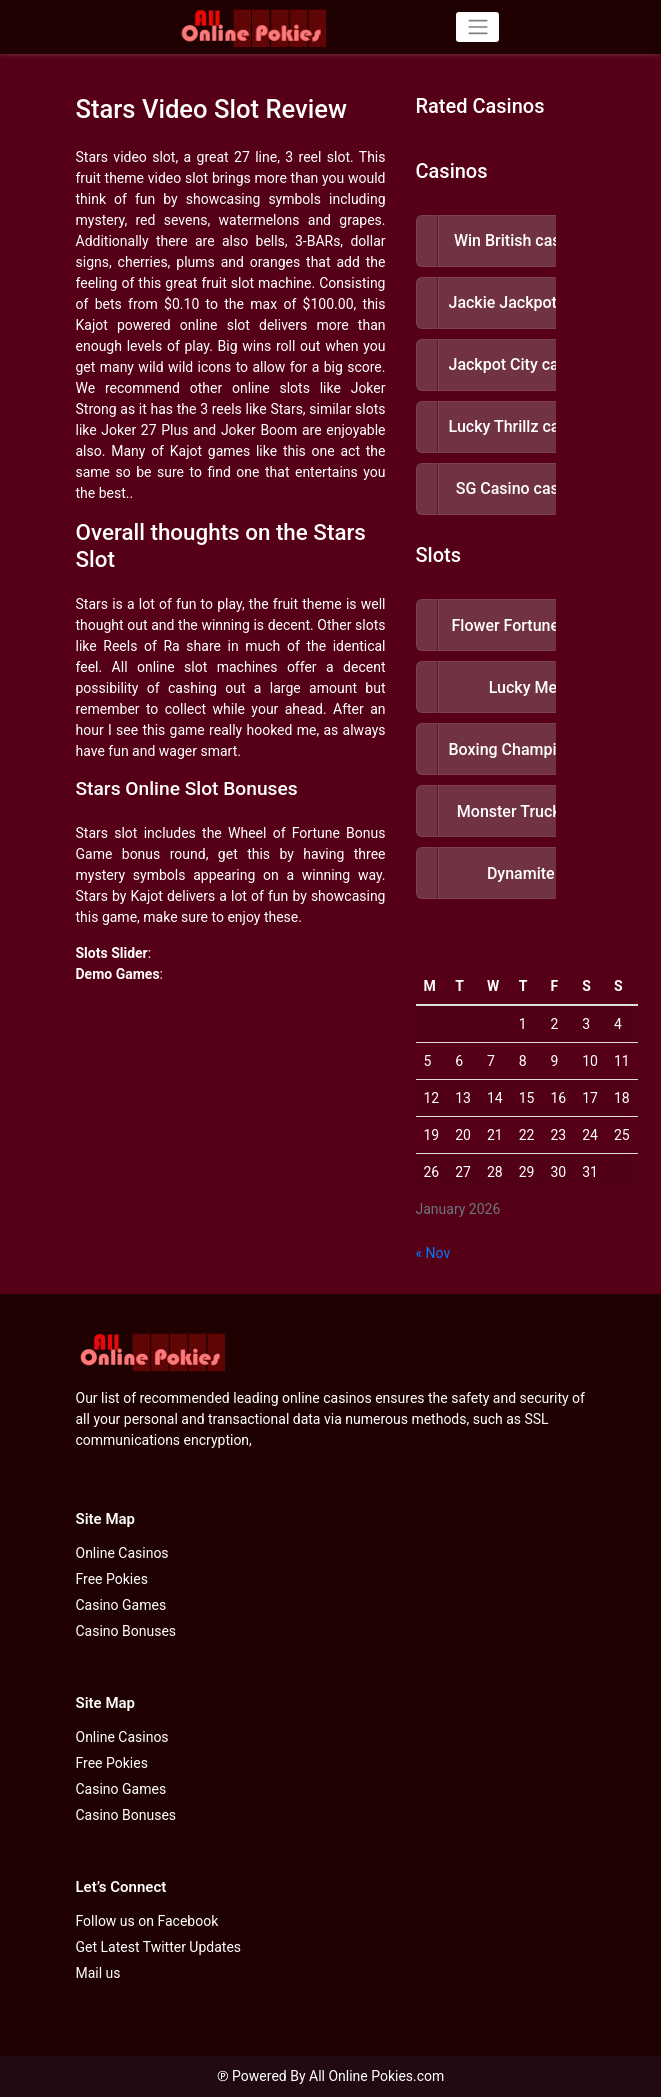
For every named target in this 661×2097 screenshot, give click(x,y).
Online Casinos (122, 1553)
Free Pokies (112, 1579)
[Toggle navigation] (477, 27)
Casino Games (121, 1605)
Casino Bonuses (126, 1631)
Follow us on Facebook (147, 1921)
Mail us (98, 1973)
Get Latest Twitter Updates (159, 1947)
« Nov (433, 1253)
